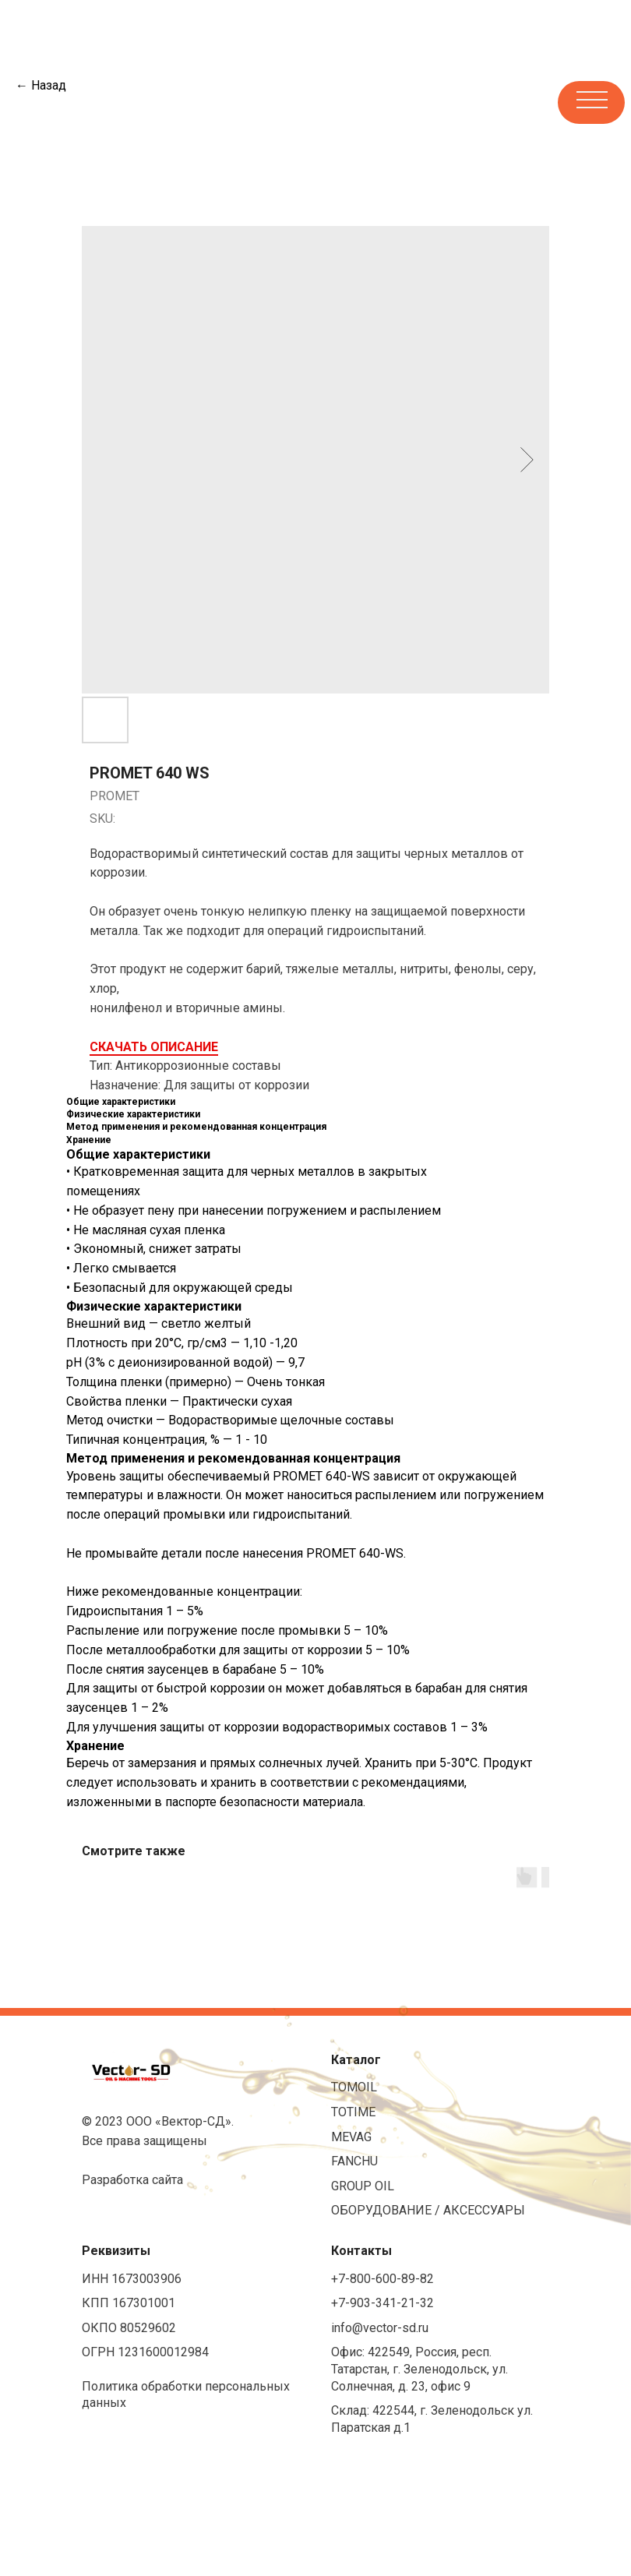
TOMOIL (354, 2087)
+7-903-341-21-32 (382, 2302)
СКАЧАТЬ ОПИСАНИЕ (154, 1046)
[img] (163, 101)
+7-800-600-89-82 (382, 2278)
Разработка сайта (132, 2179)
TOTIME (353, 2112)
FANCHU (354, 2161)
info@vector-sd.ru (379, 2327)
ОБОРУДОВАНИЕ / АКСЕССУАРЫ (428, 2210)
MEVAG (351, 2137)
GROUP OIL (362, 2186)
